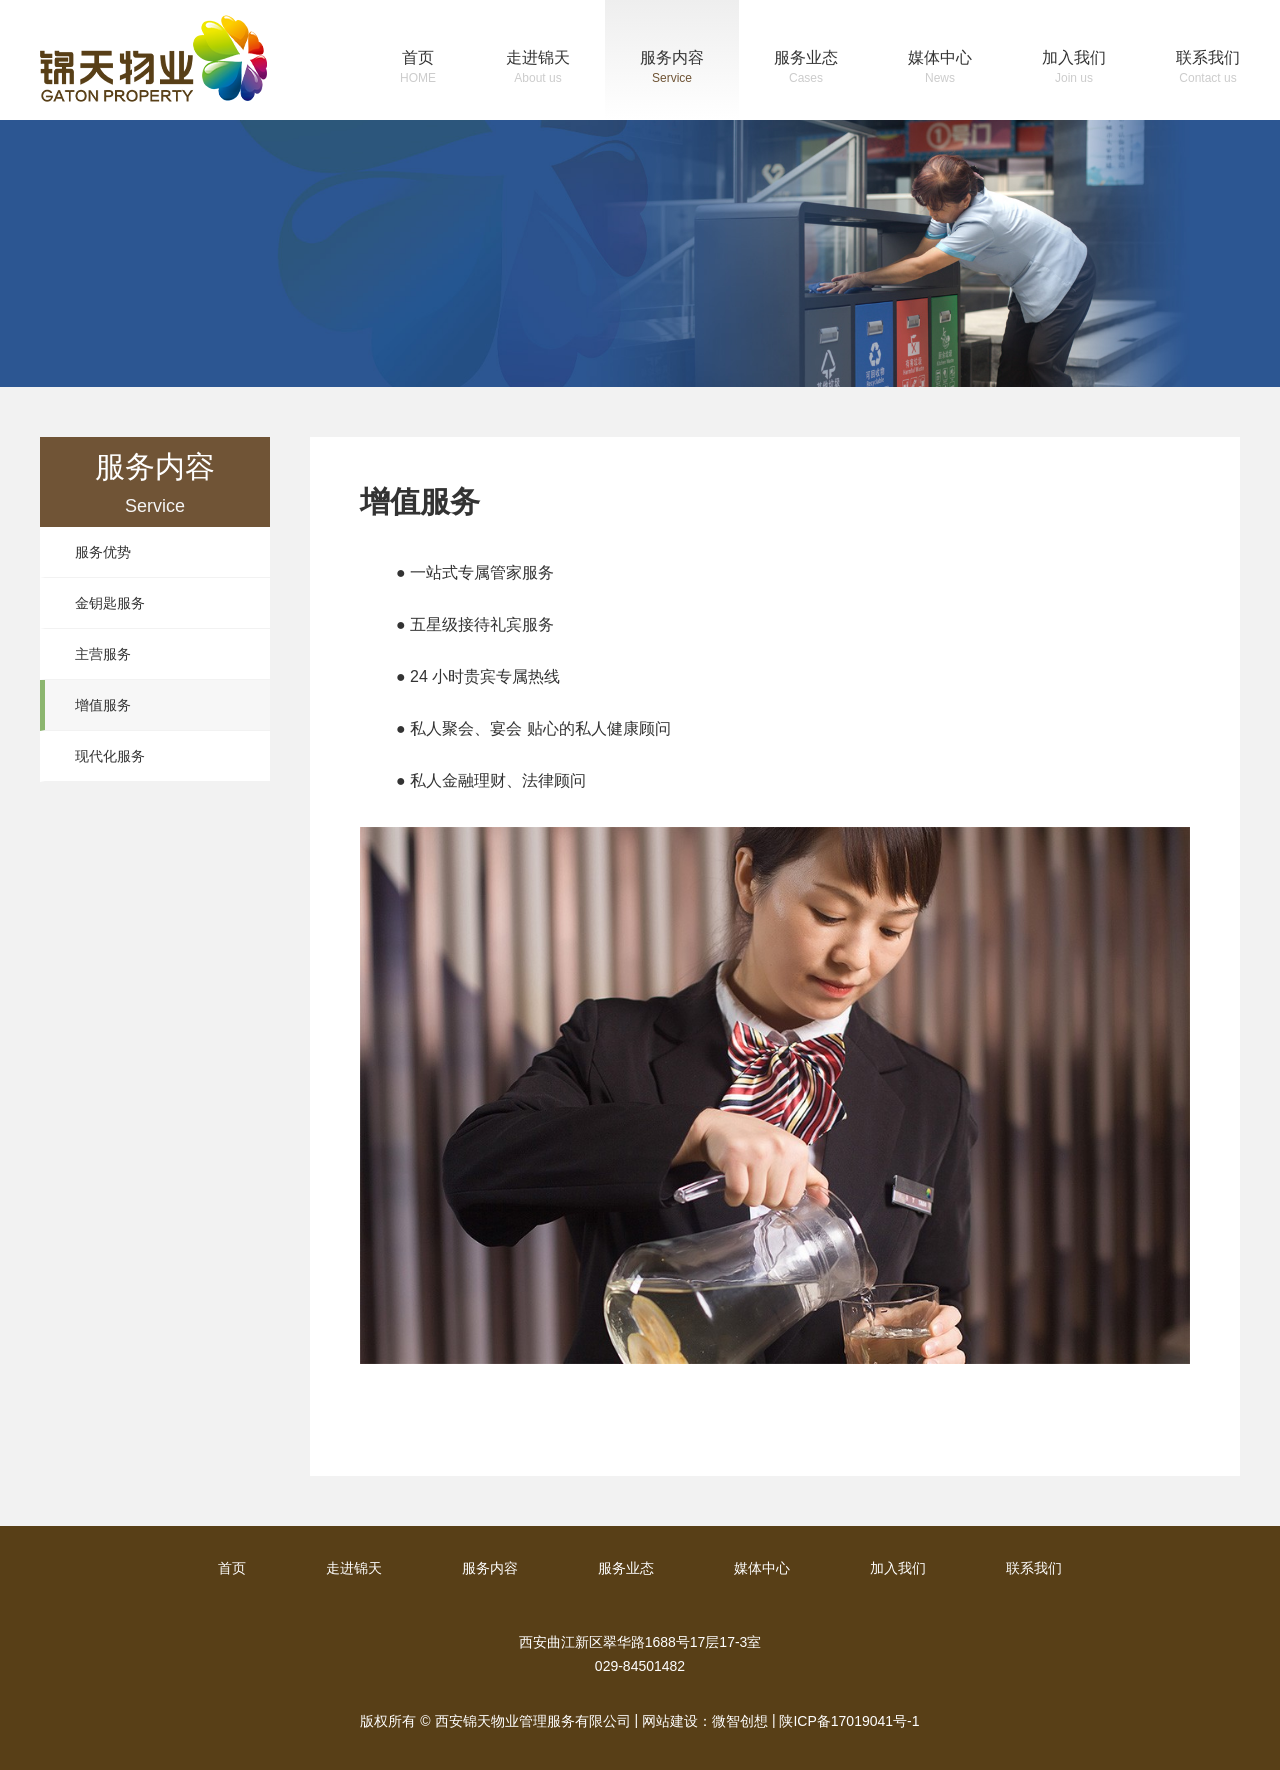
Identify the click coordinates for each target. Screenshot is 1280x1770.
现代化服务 (110, 756)
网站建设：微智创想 (705, 1721)
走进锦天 (538, 69)
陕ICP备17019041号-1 (849, 1721)
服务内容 (672, 69)
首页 (418, 69)
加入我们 (1074, 69)
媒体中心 (940, 69)
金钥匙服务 (110, 603)
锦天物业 (153, 58)
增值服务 (103, 705)
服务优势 (103, 552)
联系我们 (1208, 69)
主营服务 (103, 654)
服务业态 (806, 69)
